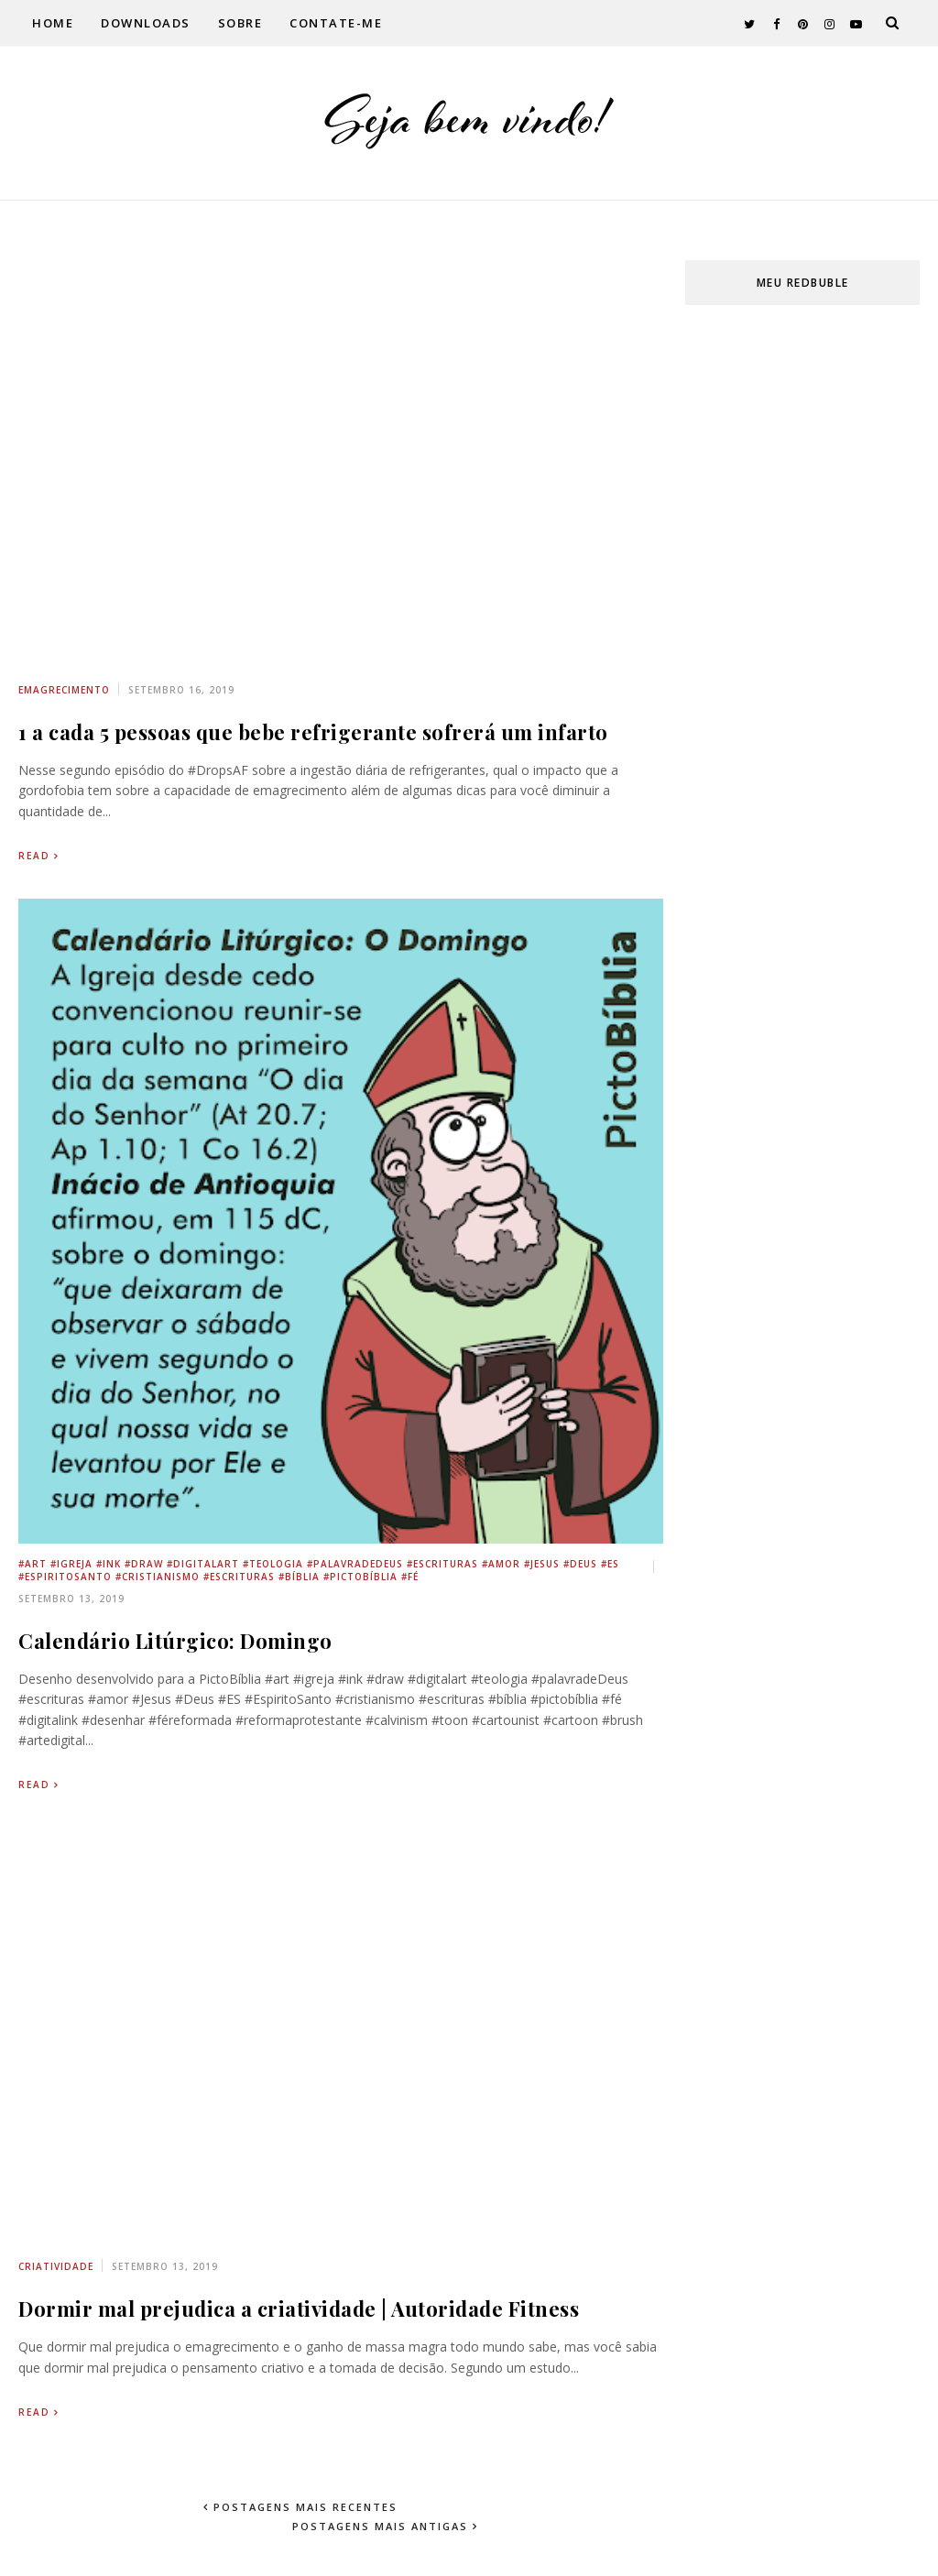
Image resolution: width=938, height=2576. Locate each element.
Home (52, 23)
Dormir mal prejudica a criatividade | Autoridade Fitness (298, 2308)
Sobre (240, 23)
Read (34, 855)
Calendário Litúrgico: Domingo (175, 1640)
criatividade (55, 2266)
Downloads (146, 23)
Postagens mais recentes (303, 2507)
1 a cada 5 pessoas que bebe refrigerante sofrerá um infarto (313, 732)
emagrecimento (64, 689)
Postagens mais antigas (382, 2526)
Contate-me (335, 23)
